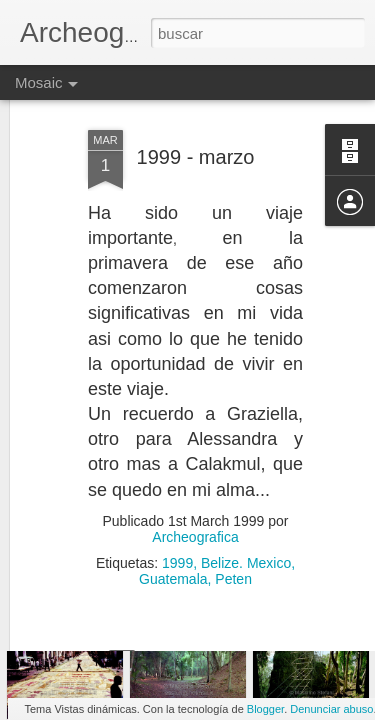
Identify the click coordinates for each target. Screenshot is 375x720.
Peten (233, 537)
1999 (177, 521)
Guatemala (173, 537)
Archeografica (195, 495)
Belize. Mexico (246, 521)
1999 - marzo (196, 115)
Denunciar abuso (331, 709)
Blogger (265, 709)
